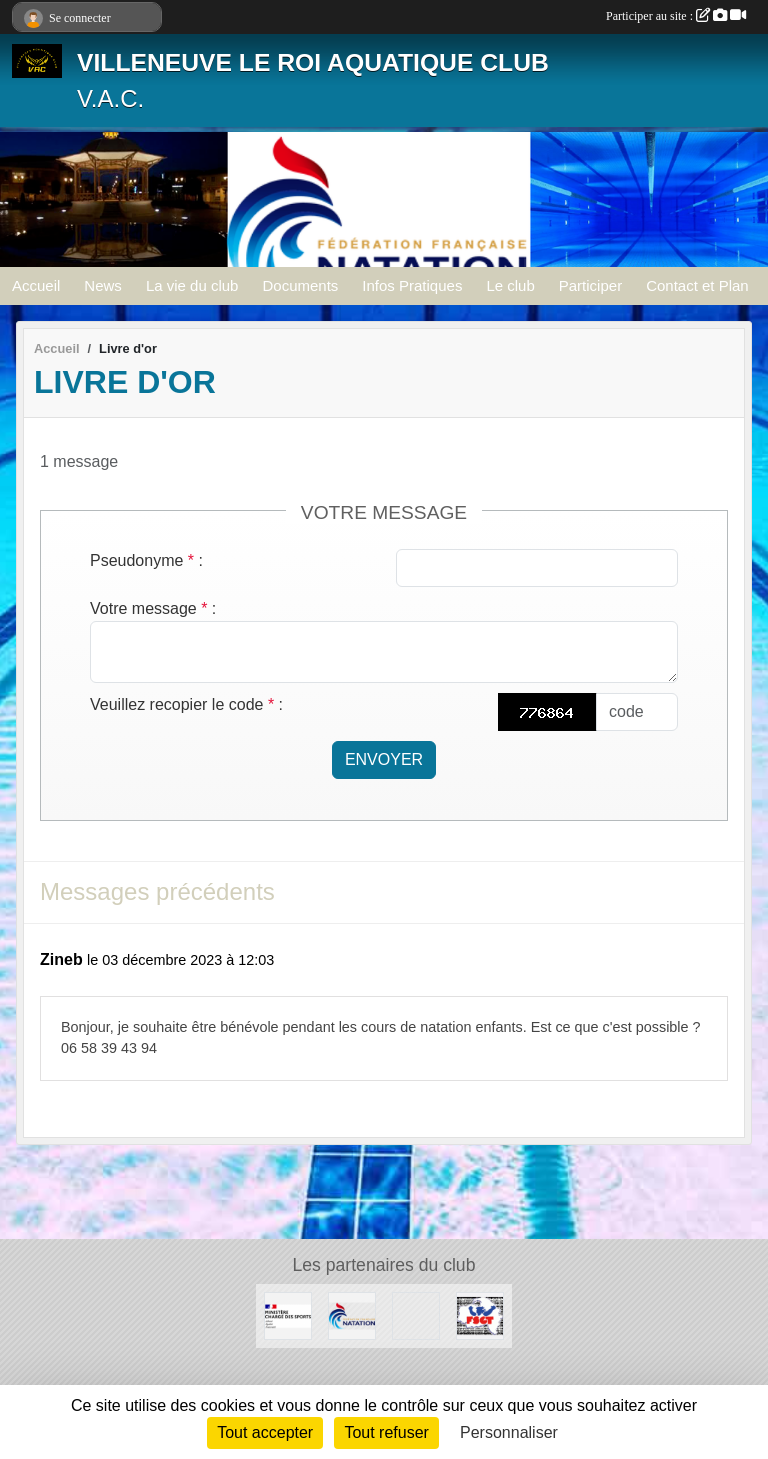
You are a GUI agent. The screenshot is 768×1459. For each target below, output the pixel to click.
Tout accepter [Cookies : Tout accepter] (265, 1432)
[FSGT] (480, 1314)
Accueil (36, 285)
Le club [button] (510, 285)
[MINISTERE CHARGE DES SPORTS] (288, 1314)
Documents (300, 285)
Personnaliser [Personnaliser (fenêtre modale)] (509, 1432)
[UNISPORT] (416, 1314)
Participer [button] (590, 285)
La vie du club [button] (192, 285)
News (103, 285)
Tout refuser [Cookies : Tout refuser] (386, 1432)
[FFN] (352, 1314)
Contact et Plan (697, 285)
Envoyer (384, 759)
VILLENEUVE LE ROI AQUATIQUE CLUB (313, 62)
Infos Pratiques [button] (412, 285)
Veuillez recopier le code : (186, 704)
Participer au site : (676, 16)
